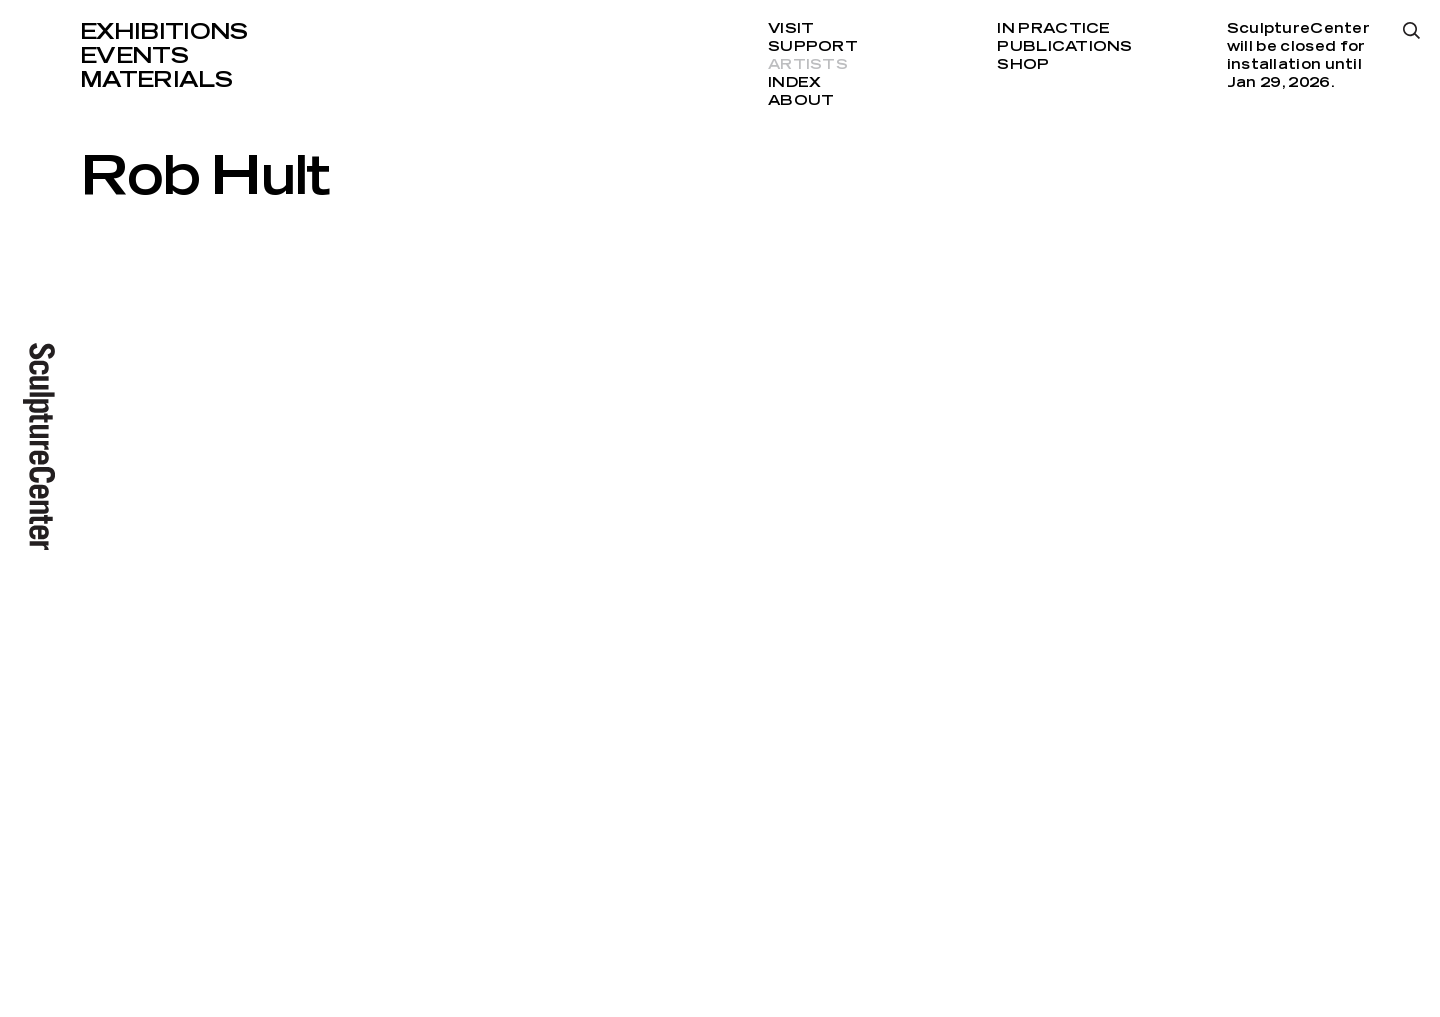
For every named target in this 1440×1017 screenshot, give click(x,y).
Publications (1064, 47)
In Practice (1053, 29)
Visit (791, 29)
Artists (808, 65)
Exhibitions (164, 32)
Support (813, 47)
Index (794, 83)
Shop (1023, 65)
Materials (156, 80)
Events (134, 56)
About (801, 101)
